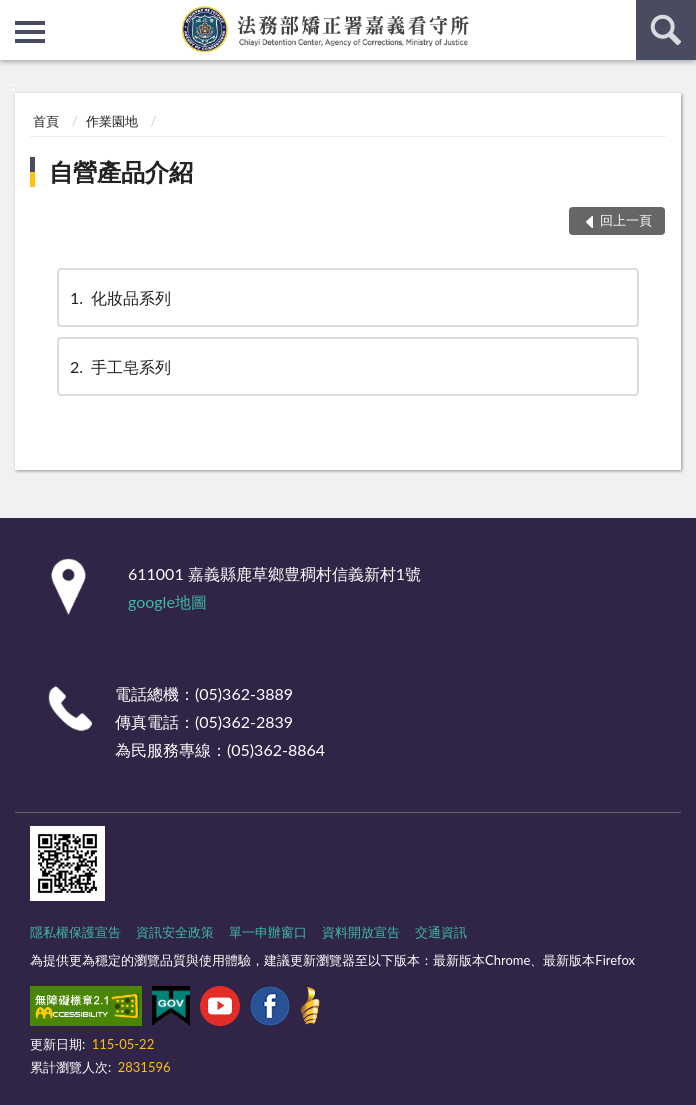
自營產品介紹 (121, 171)
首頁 (46, 121)
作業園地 (112, 121)
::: (16, 15)
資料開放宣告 (361, 932)
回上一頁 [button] (626, 220)
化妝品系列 (119, 297)
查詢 (666, 30)
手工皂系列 (119, 366)
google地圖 (167, 601)
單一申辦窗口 (268, 932)
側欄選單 (30, 32)
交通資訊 (441, 932)
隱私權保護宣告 (75, 932)
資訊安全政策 (175, 932)
